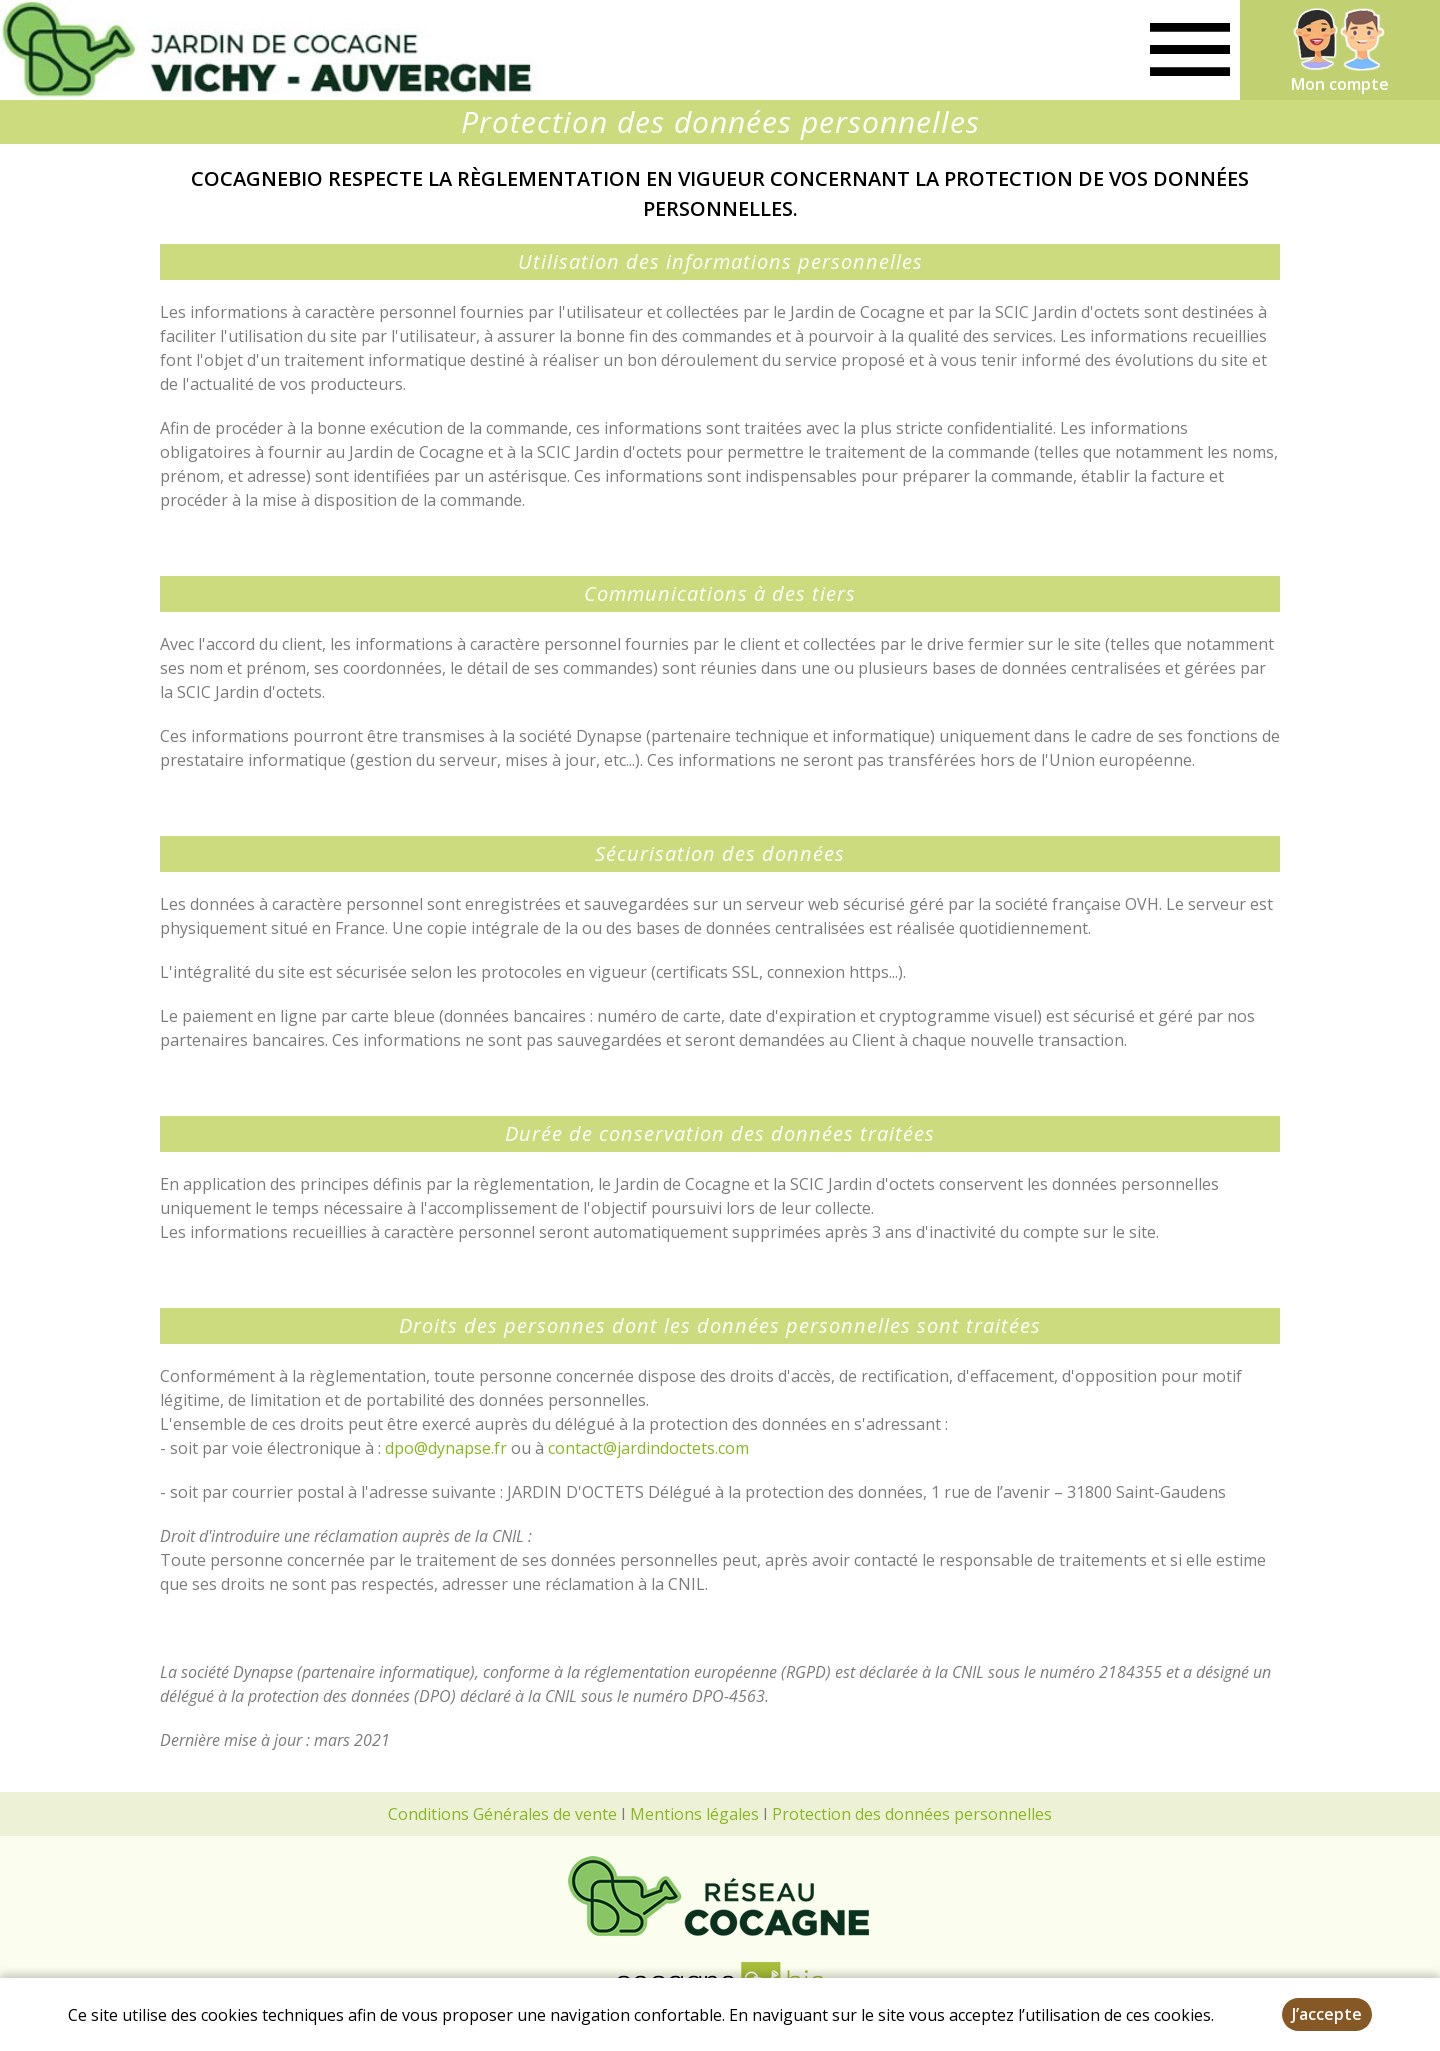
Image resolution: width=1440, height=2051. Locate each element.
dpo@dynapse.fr (448, 1448)
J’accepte (1327, 2014)
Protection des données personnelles (912, 1814)
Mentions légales (694, 1814)
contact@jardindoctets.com (648, 1448)
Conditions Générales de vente (502, 1814)
